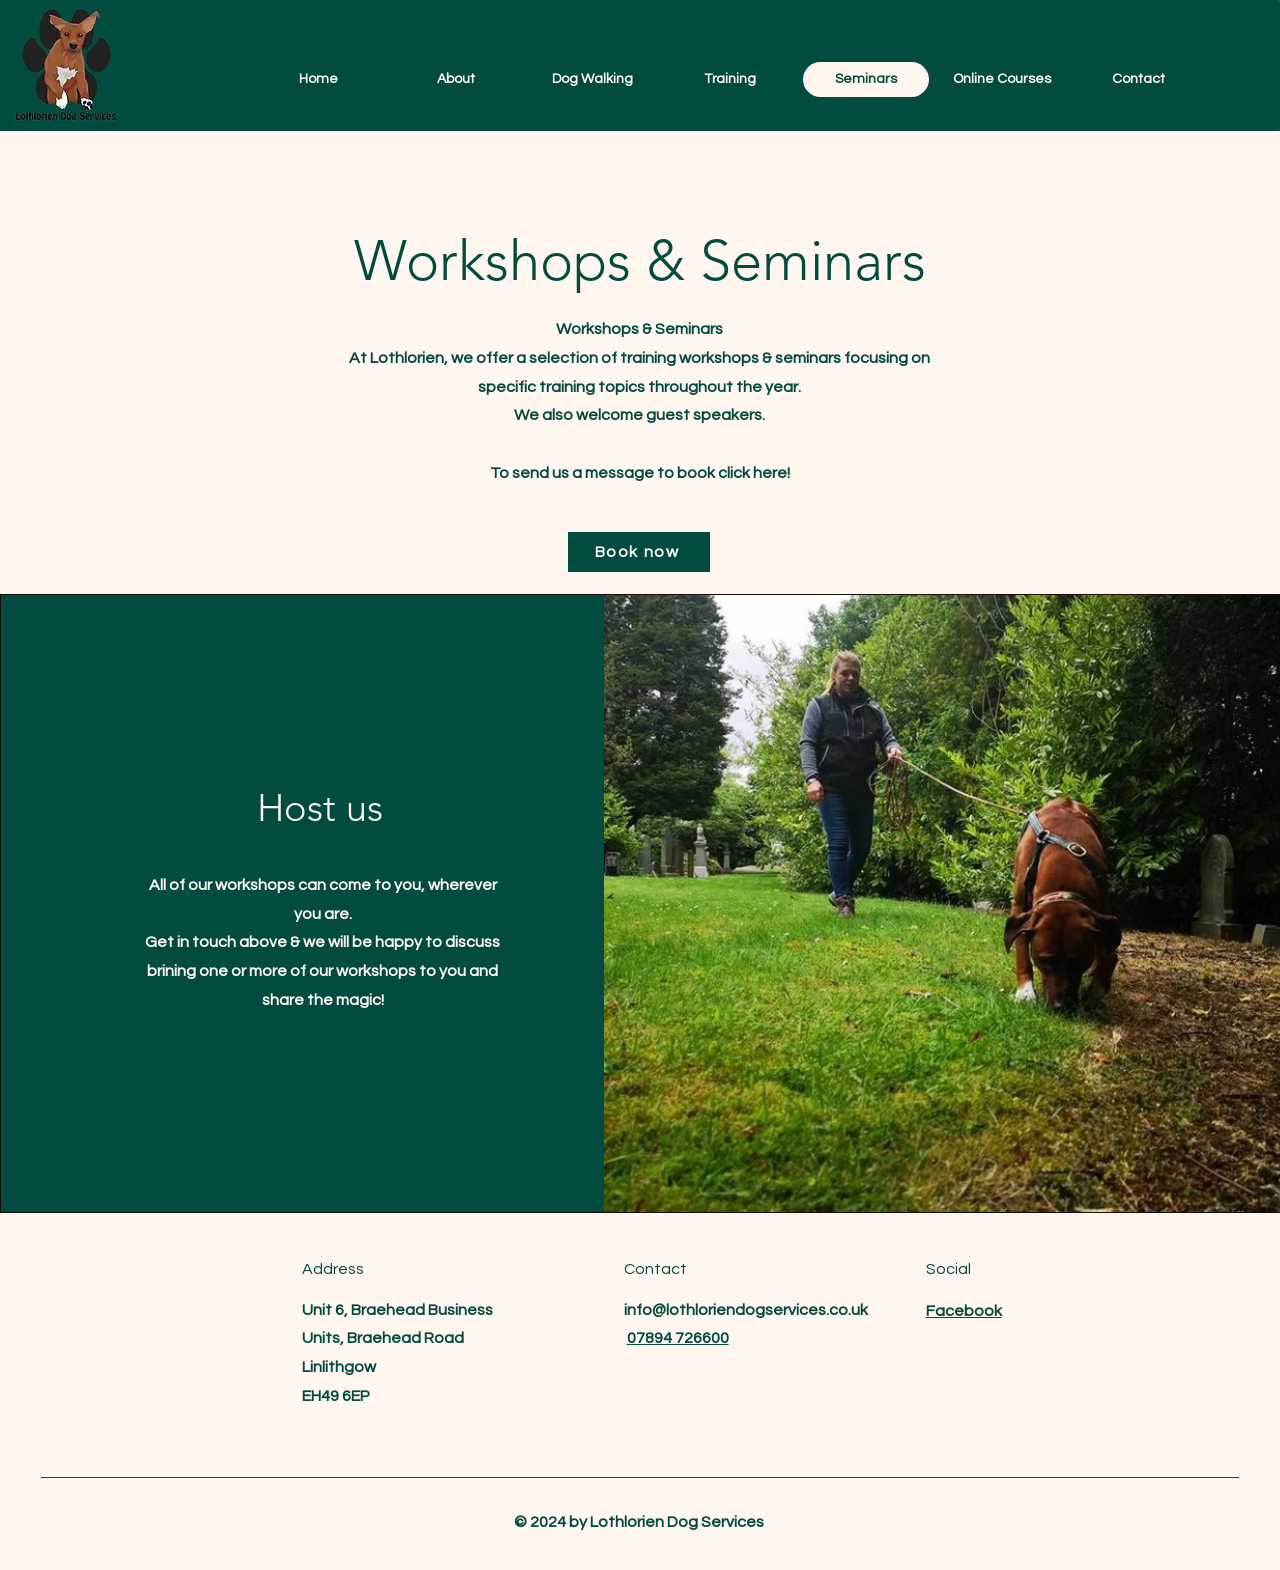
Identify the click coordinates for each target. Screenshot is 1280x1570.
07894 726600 (678, 1338)
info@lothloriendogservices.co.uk (746, 1310)
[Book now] (639, 552)
